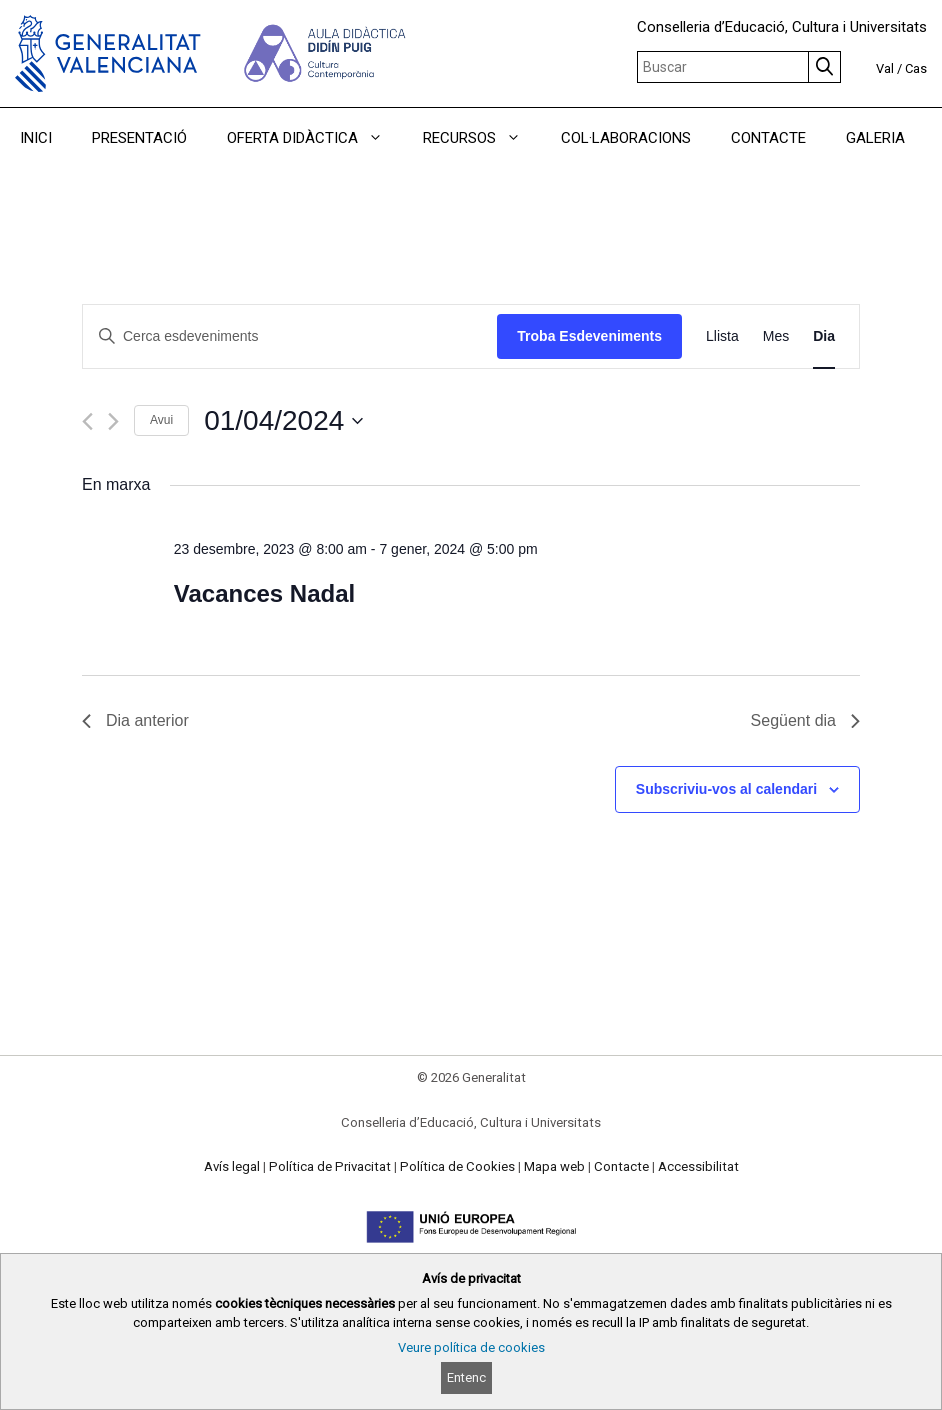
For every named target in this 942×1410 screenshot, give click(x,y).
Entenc (466, 1377)
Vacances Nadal (264, 593)
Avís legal (232, 1166)
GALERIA (875, 138)
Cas (916, 68)
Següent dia (805, 720)
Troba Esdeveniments (589, 336)
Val (885, 68)
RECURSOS (482, 138)
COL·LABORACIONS (626, 138)
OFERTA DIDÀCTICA (315, 138)
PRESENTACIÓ (139, 138)
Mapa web (554, 1166)
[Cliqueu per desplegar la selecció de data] (283, 421)
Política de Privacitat (330, 1166)
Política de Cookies (457, 1166)
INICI (36, 138)
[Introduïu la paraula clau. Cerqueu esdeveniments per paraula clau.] (290, 336)
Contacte (621, 1166)
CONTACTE (768, 138)
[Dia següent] (113, 421)
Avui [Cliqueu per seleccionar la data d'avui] (161, 420)
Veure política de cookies (471, 1347)
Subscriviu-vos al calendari (726, 789)
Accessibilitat (698, 1166)
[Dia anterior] (87, 421)
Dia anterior (135, 720)
